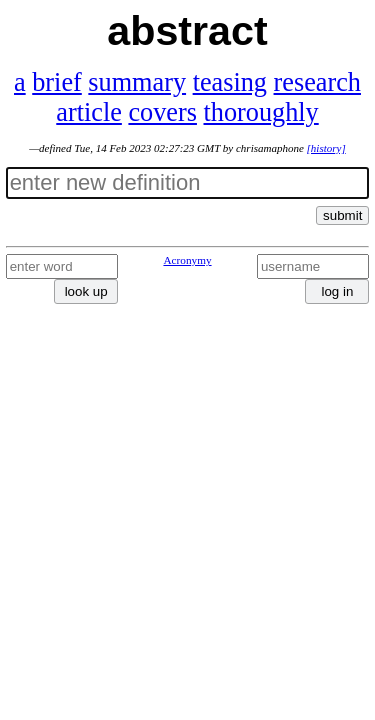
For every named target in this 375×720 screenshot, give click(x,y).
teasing (230, 82)
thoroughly (261, 112)
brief (57, 82)
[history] (326, 148)
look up (86, 291)
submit (342, 215)
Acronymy (187, 260)
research (317, 82)
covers (162, 112)
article (89, 112)
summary (137, 82)
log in (337, 291)
